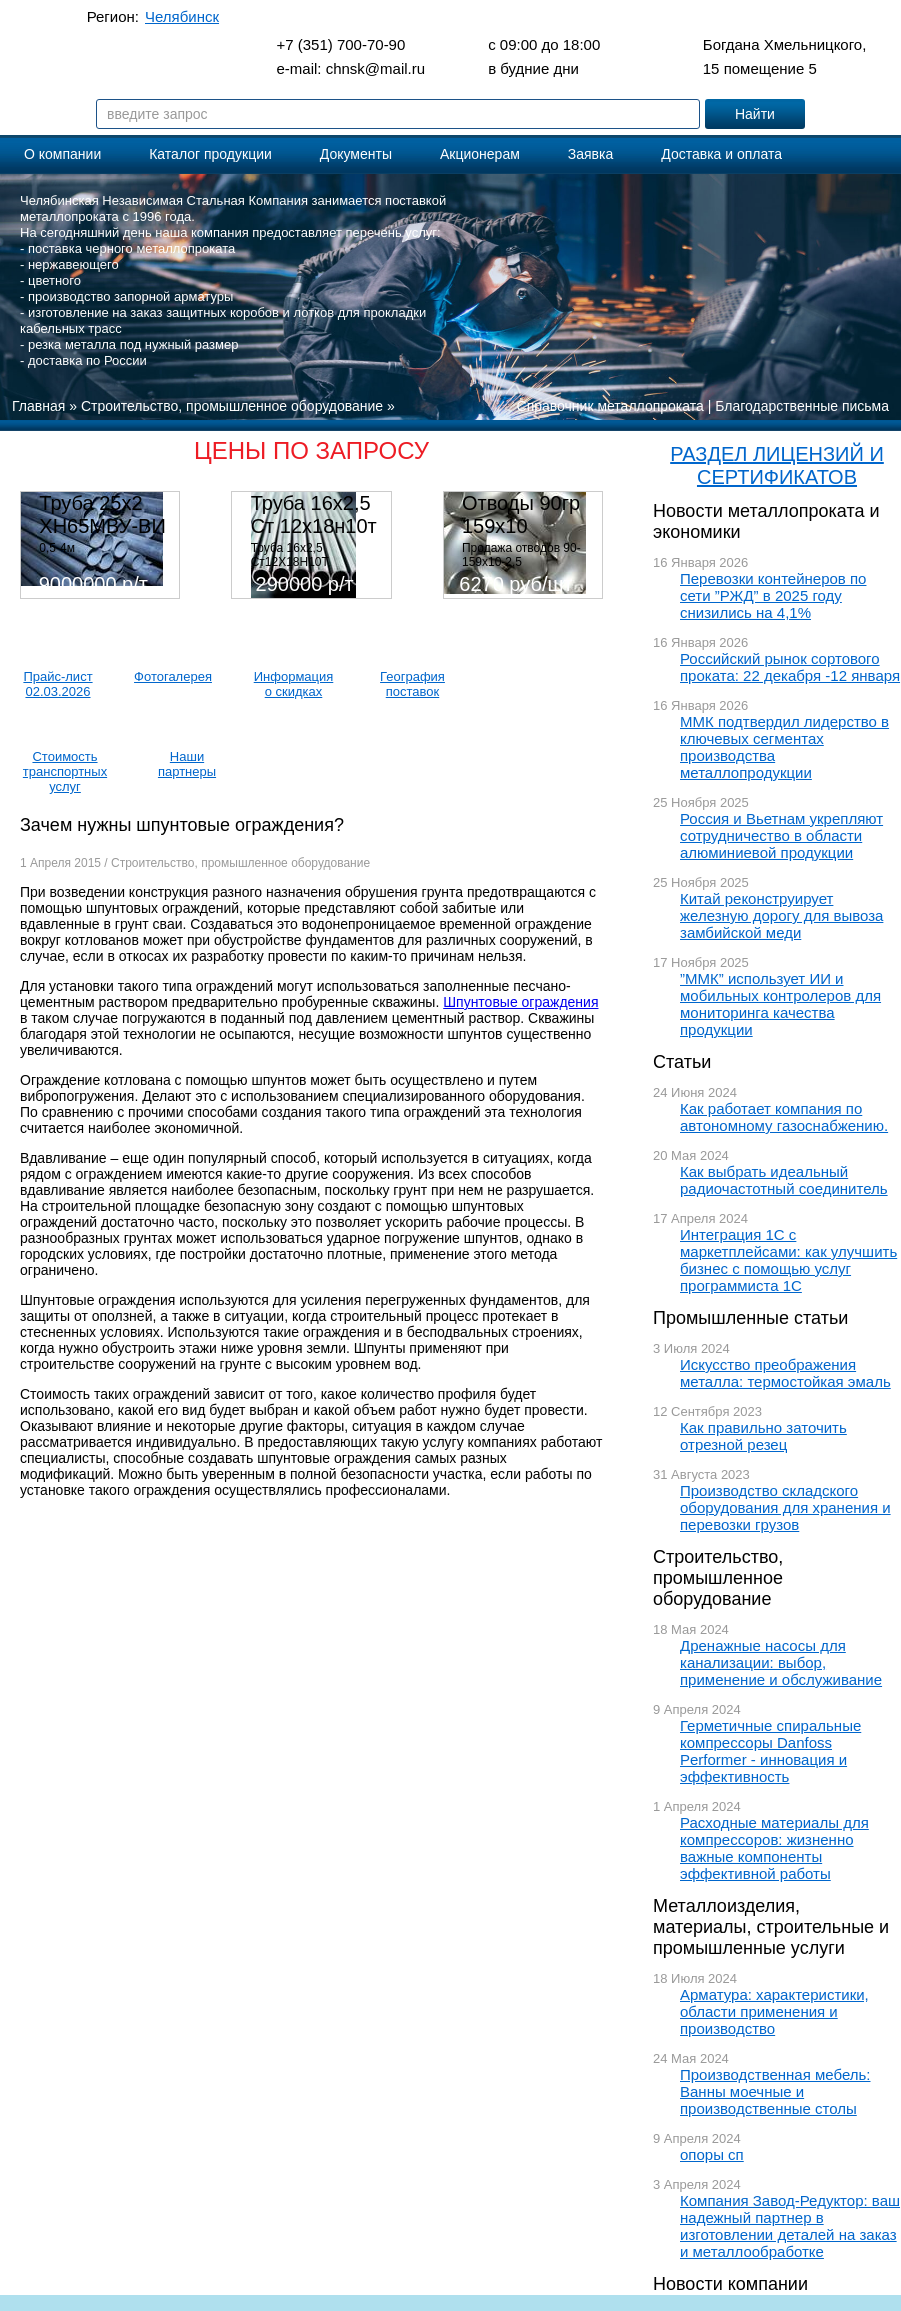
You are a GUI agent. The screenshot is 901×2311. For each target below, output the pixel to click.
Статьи (682, 1062)
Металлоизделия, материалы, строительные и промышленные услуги (771, 1927)
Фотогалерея (173, 676)
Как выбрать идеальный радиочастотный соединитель (784, 1180)
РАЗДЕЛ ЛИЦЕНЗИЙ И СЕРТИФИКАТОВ (777, 465)
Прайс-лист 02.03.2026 (57, 684)
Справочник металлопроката (610, 406)
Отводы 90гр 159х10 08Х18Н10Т (521, 526)
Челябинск (182, 16)
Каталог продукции (210, 154)
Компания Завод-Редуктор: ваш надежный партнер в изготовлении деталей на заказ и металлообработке (790, 2226)
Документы (356, 154)
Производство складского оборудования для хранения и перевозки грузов (785, 1507)
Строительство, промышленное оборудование (718, 1578)
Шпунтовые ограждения (520, 1002)
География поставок (412, 684)
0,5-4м (57, 548)
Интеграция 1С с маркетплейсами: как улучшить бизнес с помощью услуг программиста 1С (788, 1260)
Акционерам (480, 154)
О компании (62, 154)
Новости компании (730, 2284)
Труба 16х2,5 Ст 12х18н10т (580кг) (314, 526)
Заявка (590, 154)
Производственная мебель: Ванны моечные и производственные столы (775, 2091)
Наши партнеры (187, 764)
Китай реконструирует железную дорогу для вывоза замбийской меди (781, 915)
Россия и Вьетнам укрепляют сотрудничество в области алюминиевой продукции (781, 835)
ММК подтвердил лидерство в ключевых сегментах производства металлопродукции (784, 747)
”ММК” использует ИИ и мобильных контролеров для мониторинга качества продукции (780, 1004)
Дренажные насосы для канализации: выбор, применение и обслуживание (781, 1662)
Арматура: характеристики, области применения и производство (774, 2011)
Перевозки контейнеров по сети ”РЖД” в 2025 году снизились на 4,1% (773, 595)
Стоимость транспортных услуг (65, 771)
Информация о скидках (294, 684)
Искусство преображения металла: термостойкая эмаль (785, 1373)
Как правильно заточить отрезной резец (763, 1436)
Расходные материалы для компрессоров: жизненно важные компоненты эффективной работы (774, 1848)
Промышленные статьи (750, 1318)
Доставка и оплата (721, 154)
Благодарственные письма (802, 406)
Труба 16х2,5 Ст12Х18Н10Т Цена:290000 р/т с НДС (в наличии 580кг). (315, 569)
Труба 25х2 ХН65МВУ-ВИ (102, 514)
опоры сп (712, 2154)
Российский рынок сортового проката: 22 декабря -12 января (790, 667)
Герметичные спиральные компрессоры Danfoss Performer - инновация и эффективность (770, 1751)
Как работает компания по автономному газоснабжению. (784, 1117)
